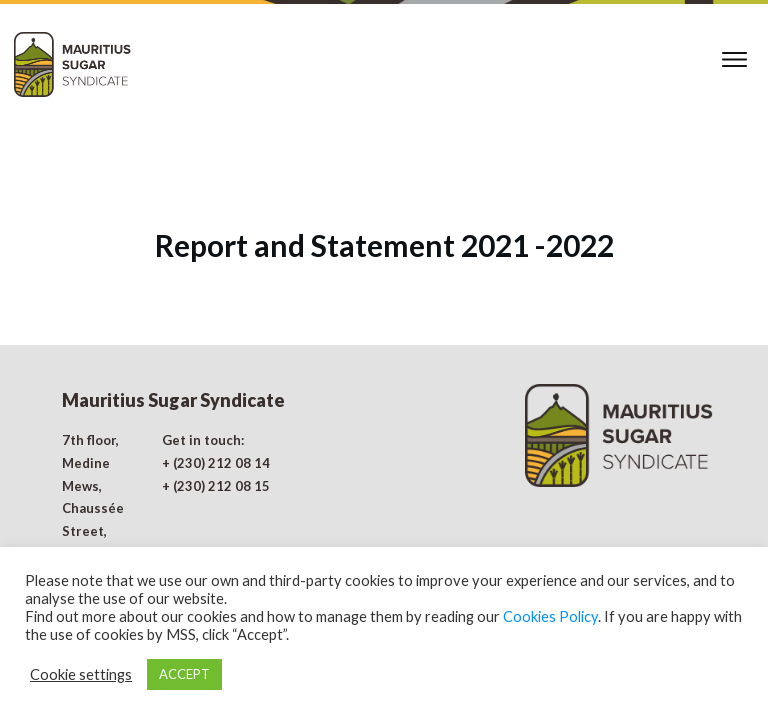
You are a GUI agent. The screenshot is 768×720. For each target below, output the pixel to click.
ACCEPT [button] (184, 674)
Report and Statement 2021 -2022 (384, 195)
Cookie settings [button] (81, 674)
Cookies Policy (550, 616)
